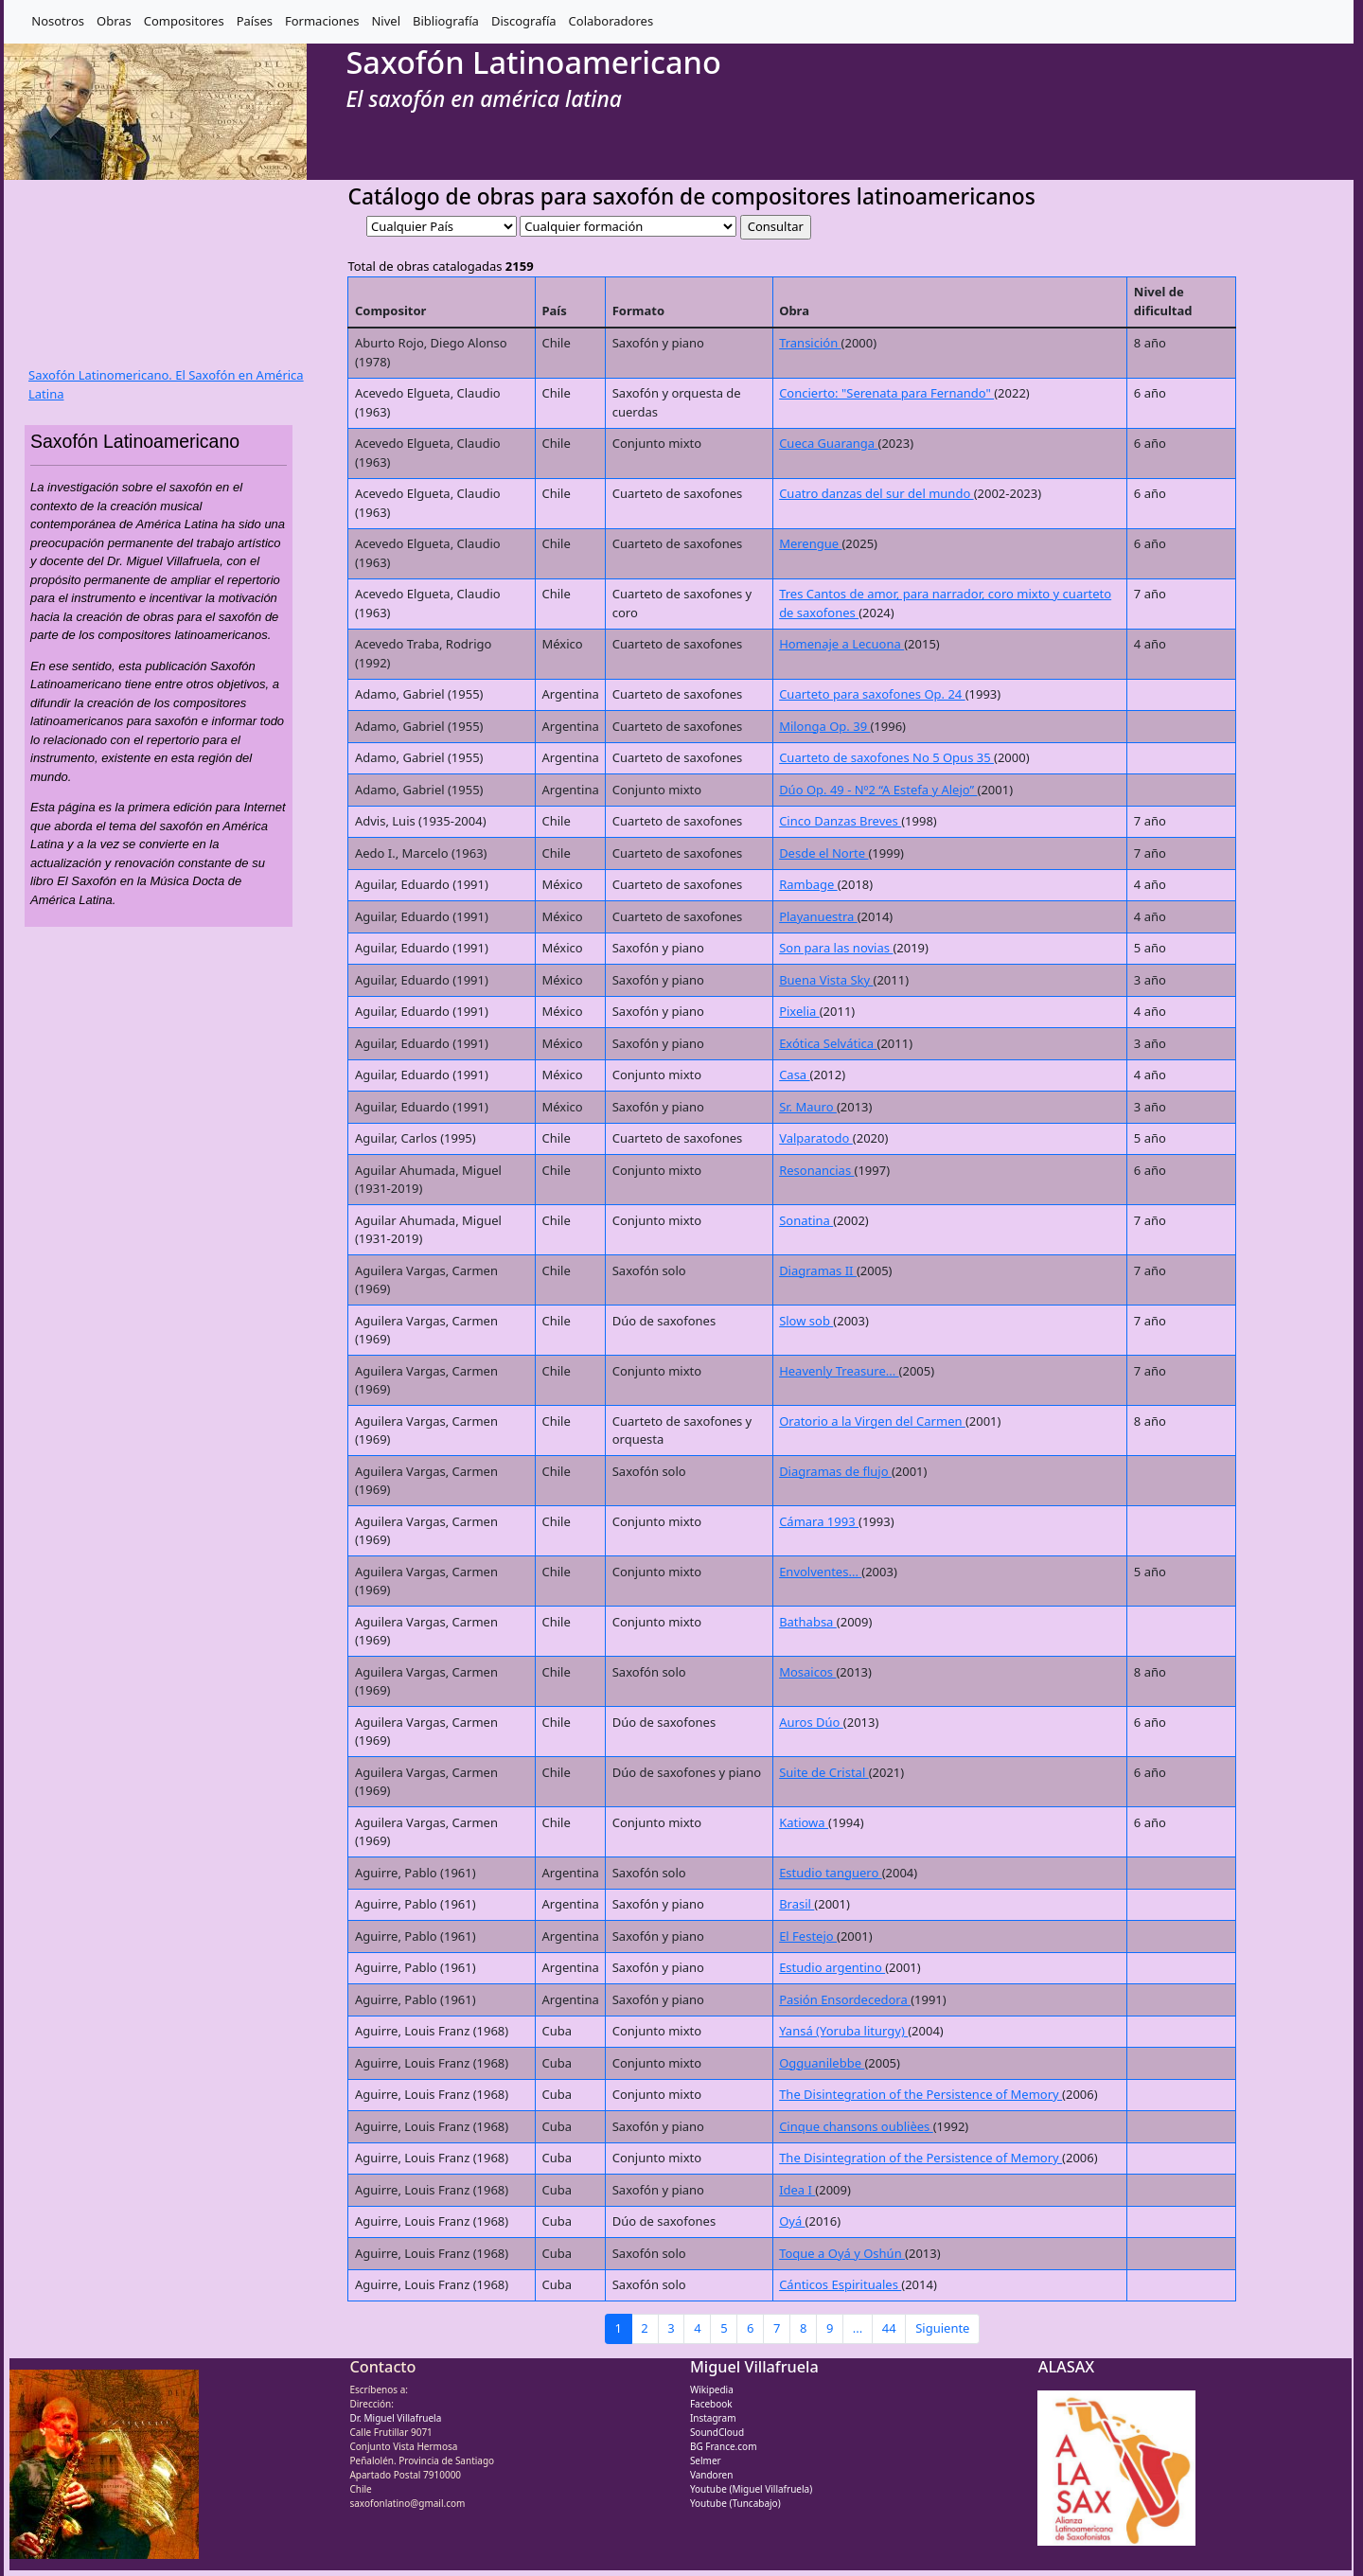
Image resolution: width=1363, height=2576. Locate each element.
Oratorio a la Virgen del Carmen (872, 1421)
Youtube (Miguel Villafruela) (751, 2489)
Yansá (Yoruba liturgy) (843, 2030)
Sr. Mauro (808, 1106)
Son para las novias (836, 947)
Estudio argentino (832, 1967)
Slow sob (806, 1320)
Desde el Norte (823, 853)
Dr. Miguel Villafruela (395, 2418)
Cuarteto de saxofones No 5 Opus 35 (886, 757)
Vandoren (712, 2474)
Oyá (792, 2221)
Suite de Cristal (824, 1772)
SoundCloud (717, 2432)
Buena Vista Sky (826, 979)
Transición (810, 342)
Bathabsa (808, 1621)
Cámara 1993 (819, 1521)
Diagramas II (818, 1270)
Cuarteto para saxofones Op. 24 (872, 693)
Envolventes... (820, 1571)
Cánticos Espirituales (840, 2284)
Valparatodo (816, 1137)
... (857, 2327)
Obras (114, 20)
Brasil (796, 1903)
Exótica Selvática (827, 1043)
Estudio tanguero (830, 1872)
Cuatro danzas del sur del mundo (876, 493)
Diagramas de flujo (835, 1471)
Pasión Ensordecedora (845, 1999)
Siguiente (942, 2327)
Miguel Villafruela (754, 2366)
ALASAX (1066, 2366)
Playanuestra (818, 916)
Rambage (808, 884)
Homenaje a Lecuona (841, 643)
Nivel (385, 20)
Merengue (810, 543)
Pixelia (799, 1011)
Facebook (711, 2403)
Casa (794, 1074)
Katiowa (803, 1822)
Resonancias (816, 1170)
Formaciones (322, 20)
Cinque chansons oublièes (856, 2126)
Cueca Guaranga (828, 443)
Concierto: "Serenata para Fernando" (886, 392)
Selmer (705, 2460)
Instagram (713, 2418)
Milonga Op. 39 (824, 726)
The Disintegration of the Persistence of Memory (920, 2094)
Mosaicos (807, 1671)
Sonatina (806, 1220)
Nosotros (57, 20)
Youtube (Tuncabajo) (735, 2503)
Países (255, 20)
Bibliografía (446, 20)
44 (889, 2327)
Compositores (184, 20)
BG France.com (723, 2446)
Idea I (797, 2189)
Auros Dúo (811, 1722)
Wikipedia (712, 2389)
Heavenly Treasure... (838, 1370)
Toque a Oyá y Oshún (842, 2253)
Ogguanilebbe (821, 2062)
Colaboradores (611, 20)
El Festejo (808, 1936)
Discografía (524, 20)
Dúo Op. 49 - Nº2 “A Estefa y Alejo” (878, 789)
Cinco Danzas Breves (840, 820)
